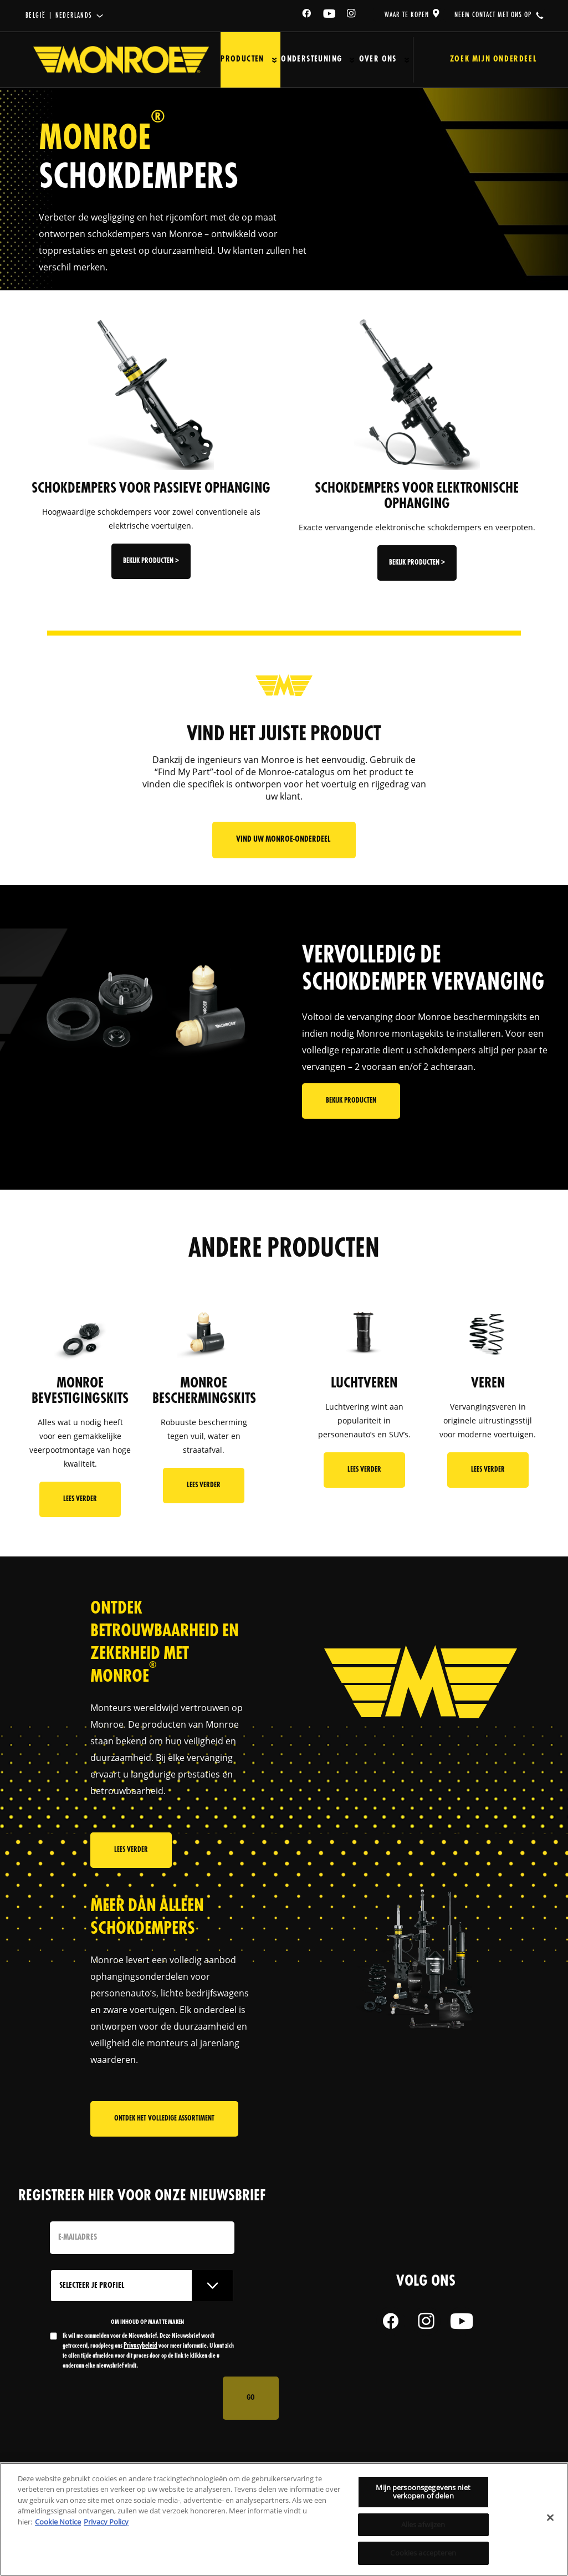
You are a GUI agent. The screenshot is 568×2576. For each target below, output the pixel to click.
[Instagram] (352, 15)
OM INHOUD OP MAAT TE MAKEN (147, 2322)
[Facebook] (307, 15)
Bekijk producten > (151, 561)
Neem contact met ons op (492, 15)
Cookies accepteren (423, 2553)
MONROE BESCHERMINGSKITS (203, 1391)
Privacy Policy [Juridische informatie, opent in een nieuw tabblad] (106, 2522)
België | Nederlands (59, 15)
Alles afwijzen (423, 2524)
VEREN (488, 1383)
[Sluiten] (550, 2518)
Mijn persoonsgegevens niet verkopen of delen (423, 2491)
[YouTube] (329, 15)
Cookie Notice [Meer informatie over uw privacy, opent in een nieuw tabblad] (58, 2522)
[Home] (121, 60)
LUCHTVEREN (364, 1383)
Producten (242, 59)
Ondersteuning (310, 59)
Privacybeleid (140, 2345)
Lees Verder (80, 1499)
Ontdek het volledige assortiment (164, 2125)
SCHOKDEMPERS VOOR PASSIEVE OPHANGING (151, 489)
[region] (284, 2519)
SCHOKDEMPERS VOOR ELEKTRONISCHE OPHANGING (417, 496)
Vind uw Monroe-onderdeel (284, 840)
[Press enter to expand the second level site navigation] (274, 60)
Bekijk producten (351, 1119)
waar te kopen (407, 15)
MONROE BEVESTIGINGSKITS (80, 1391)
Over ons (376, 59)
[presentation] (134, 2398)
